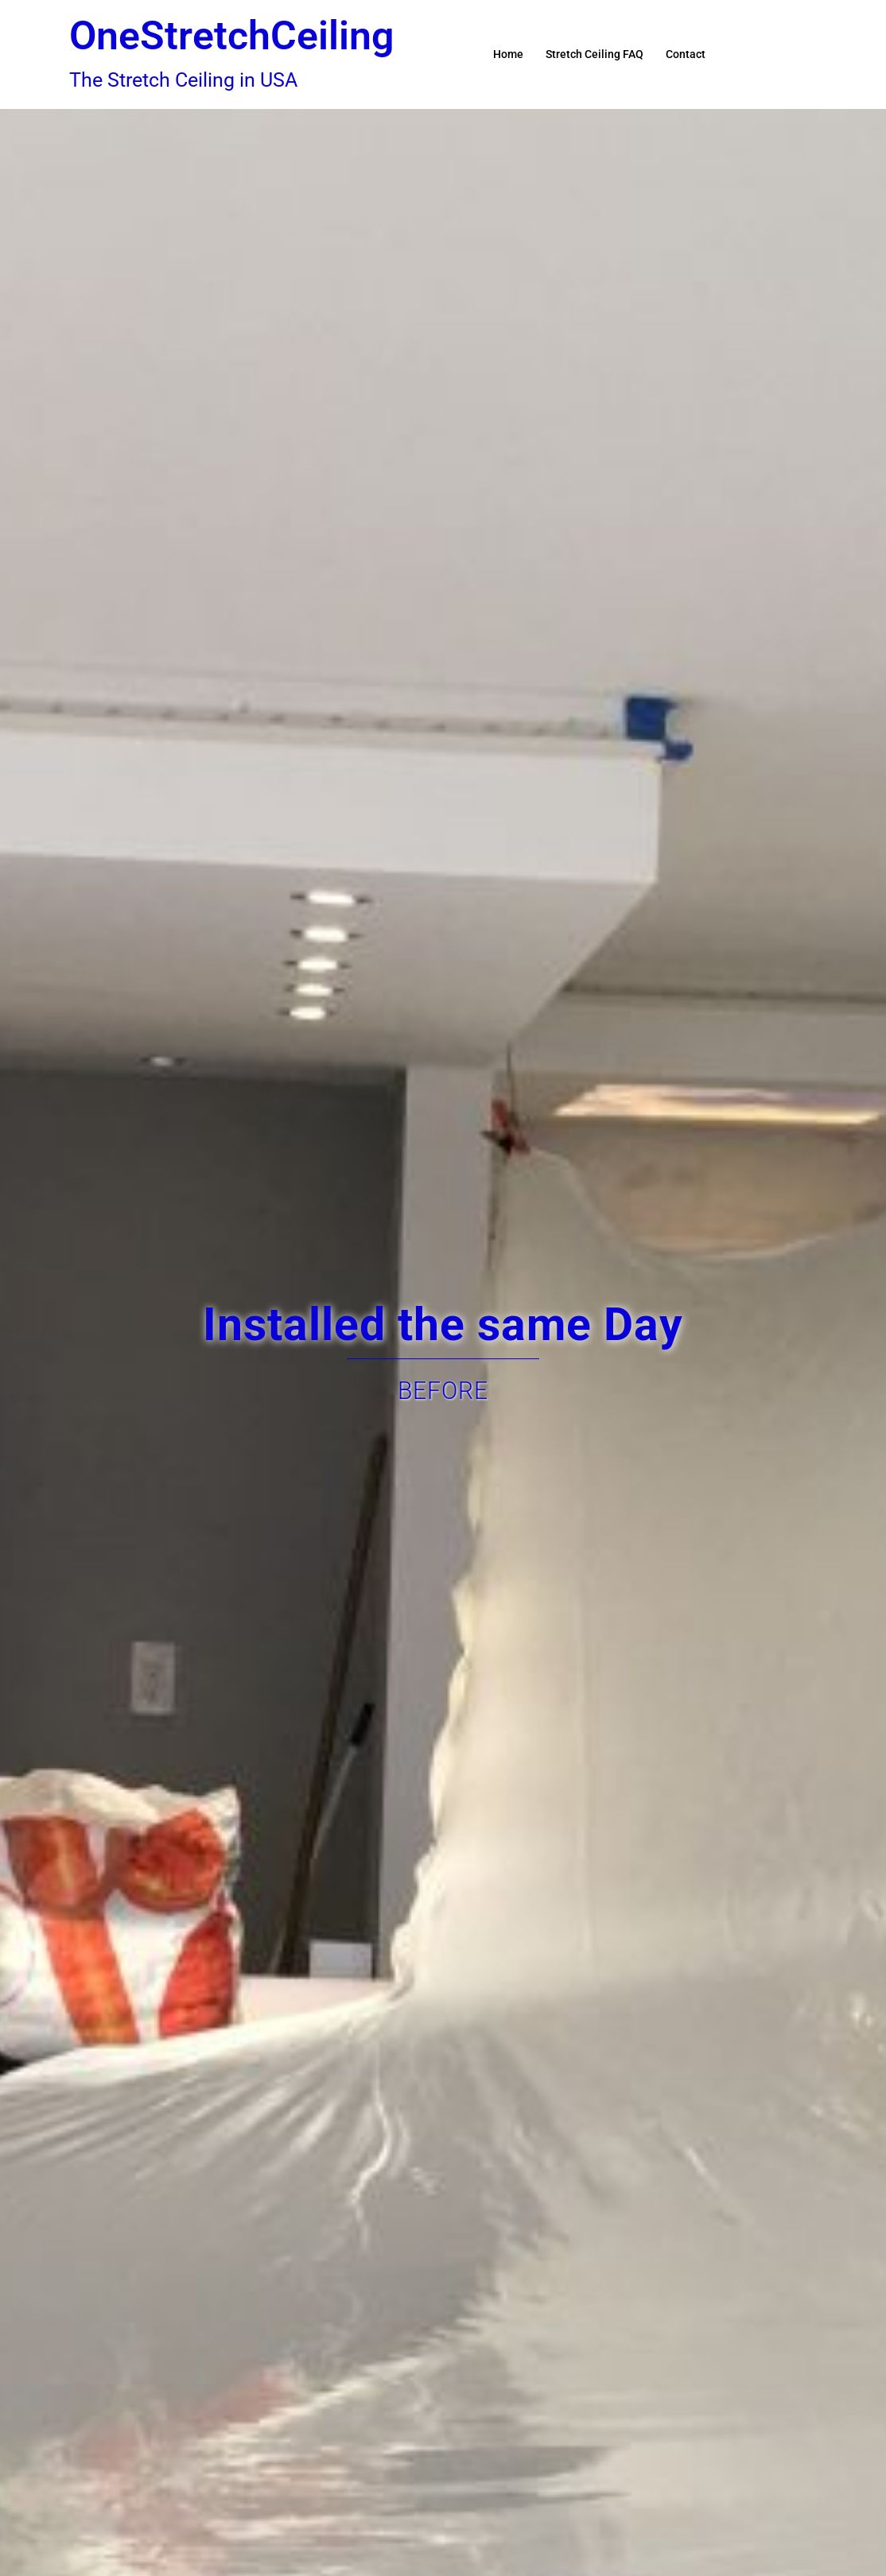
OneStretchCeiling (231, 36)
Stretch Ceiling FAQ (594, 54)
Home (508, 54)
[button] (810, 54)
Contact (685, 54)
